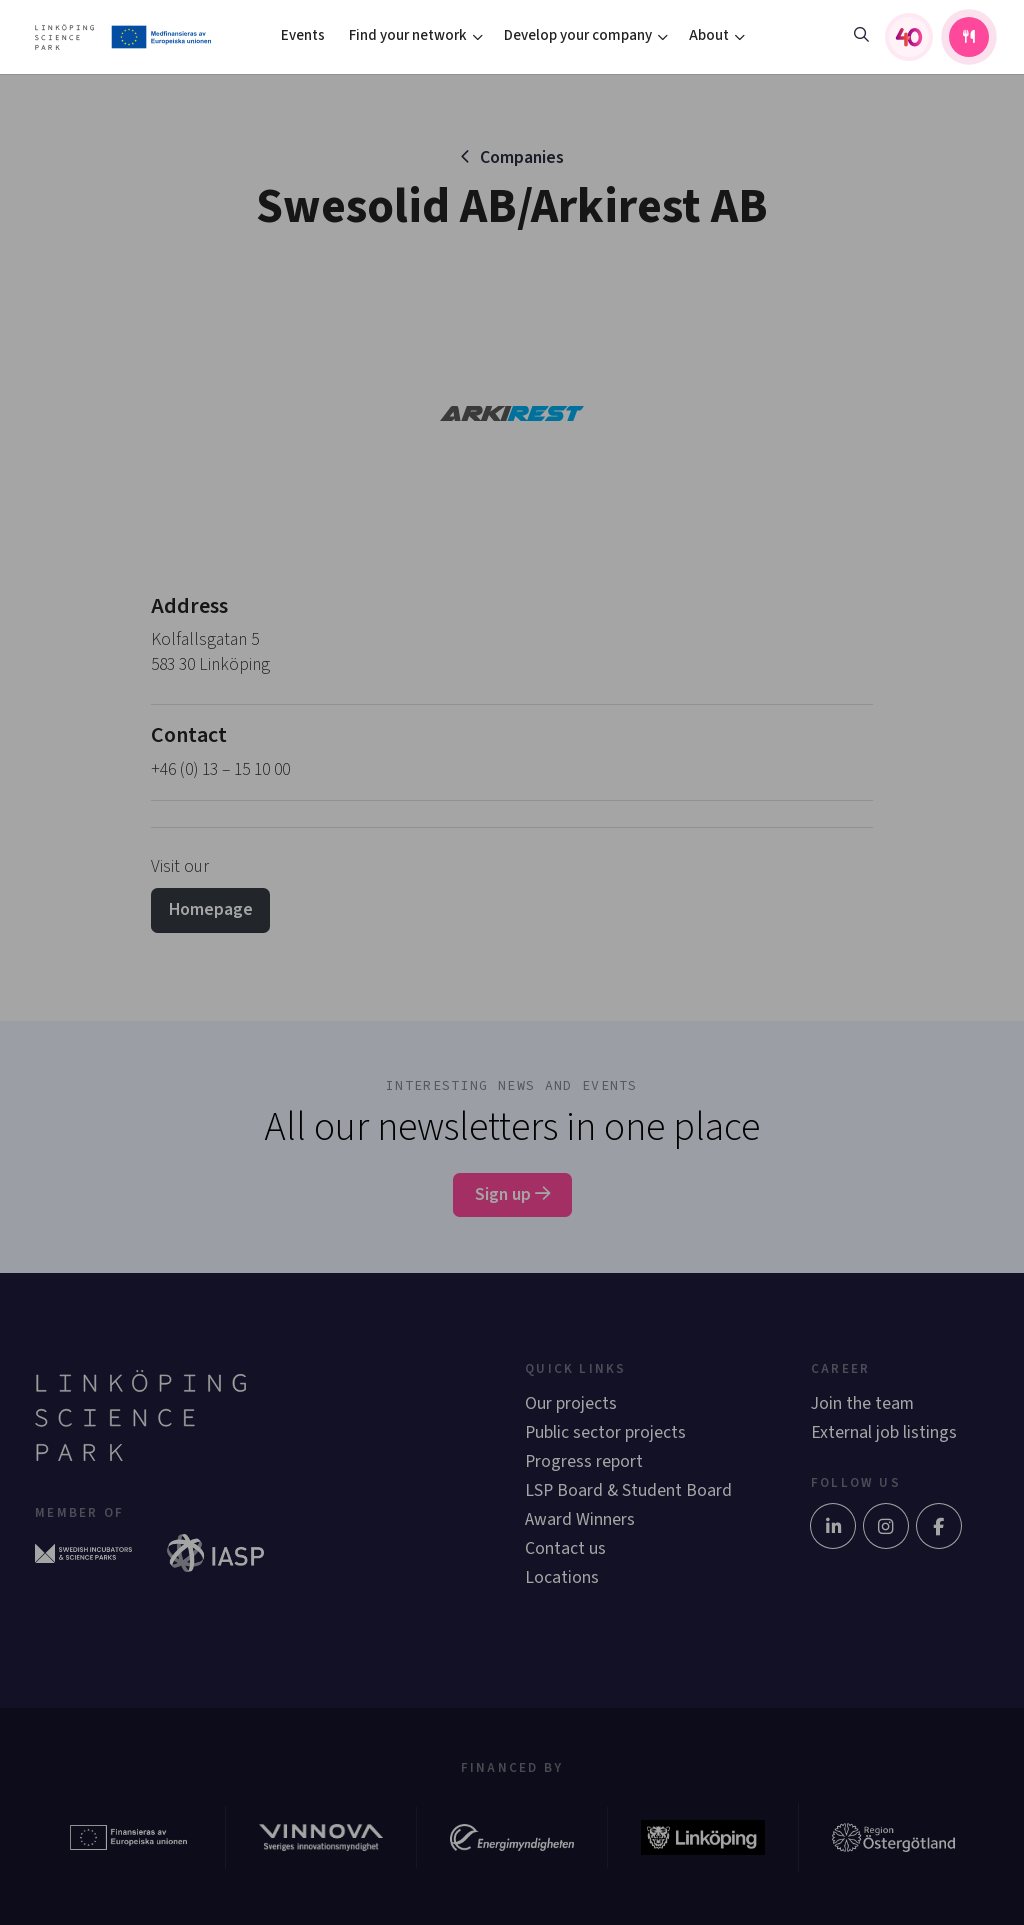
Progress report (584, 1461)
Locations (562, 1577)
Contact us (565, 1548)
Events (303, 35)
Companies (522, 157)
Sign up (512, 1194)
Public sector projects (605, 1432)
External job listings (884, 1432)
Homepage (211, 909)
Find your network (408, 35)
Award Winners (580, 1519)
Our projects (571, 1403)
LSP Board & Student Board (628, 1490)
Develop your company (578, 35)
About (709, 35)
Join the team (862, 1403)
